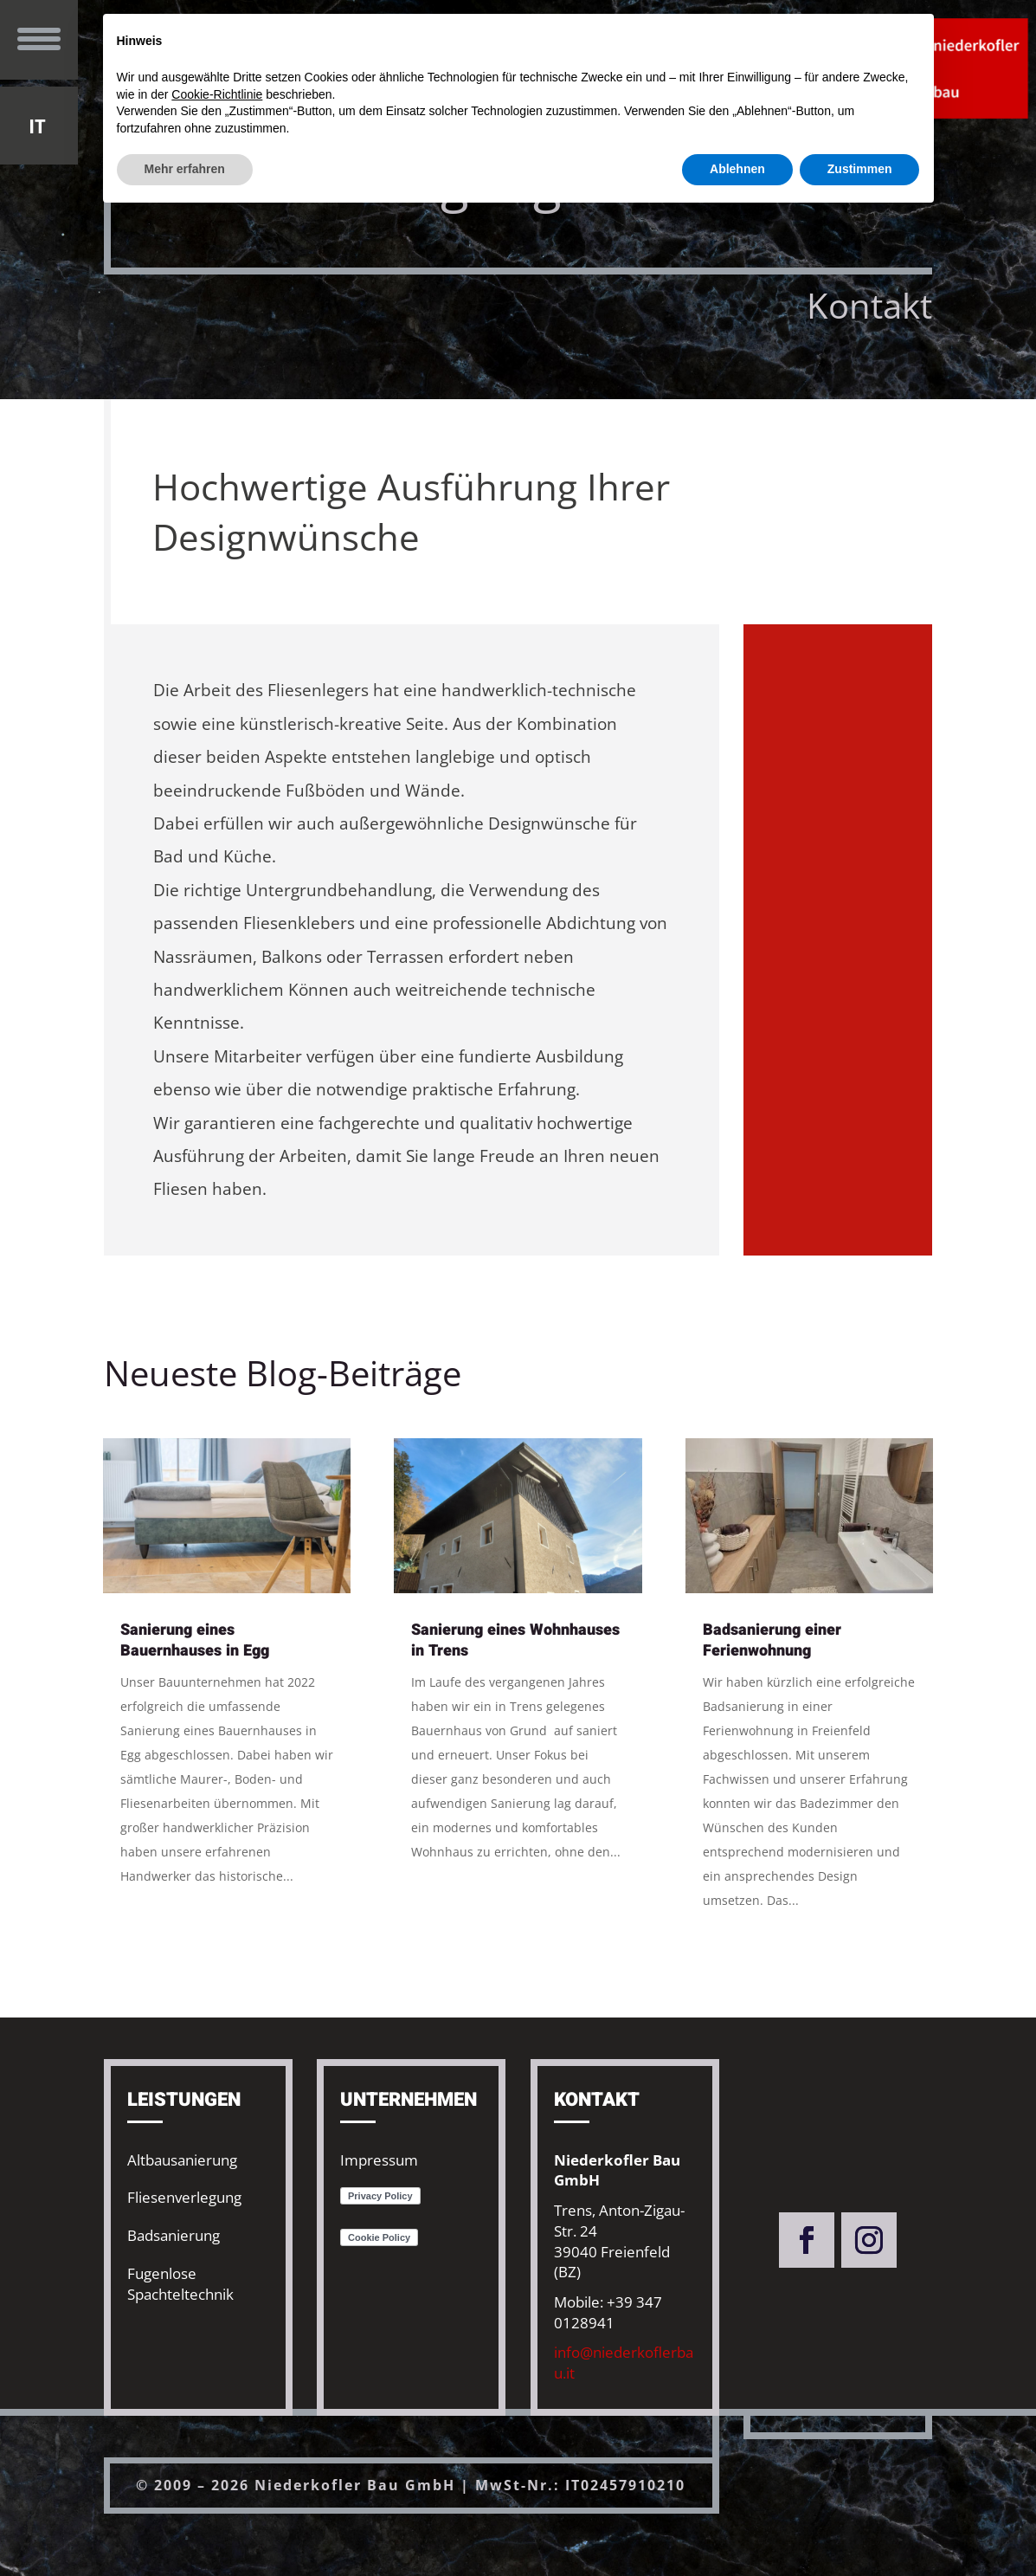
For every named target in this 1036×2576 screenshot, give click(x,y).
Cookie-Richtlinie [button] (216, 94)
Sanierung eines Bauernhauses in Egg (194, 1640)
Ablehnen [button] (737, 169)
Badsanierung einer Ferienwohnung (772, 1640)
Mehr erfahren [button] (185, 169)
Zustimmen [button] (859, 169)
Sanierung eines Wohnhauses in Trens (515, 1640)
